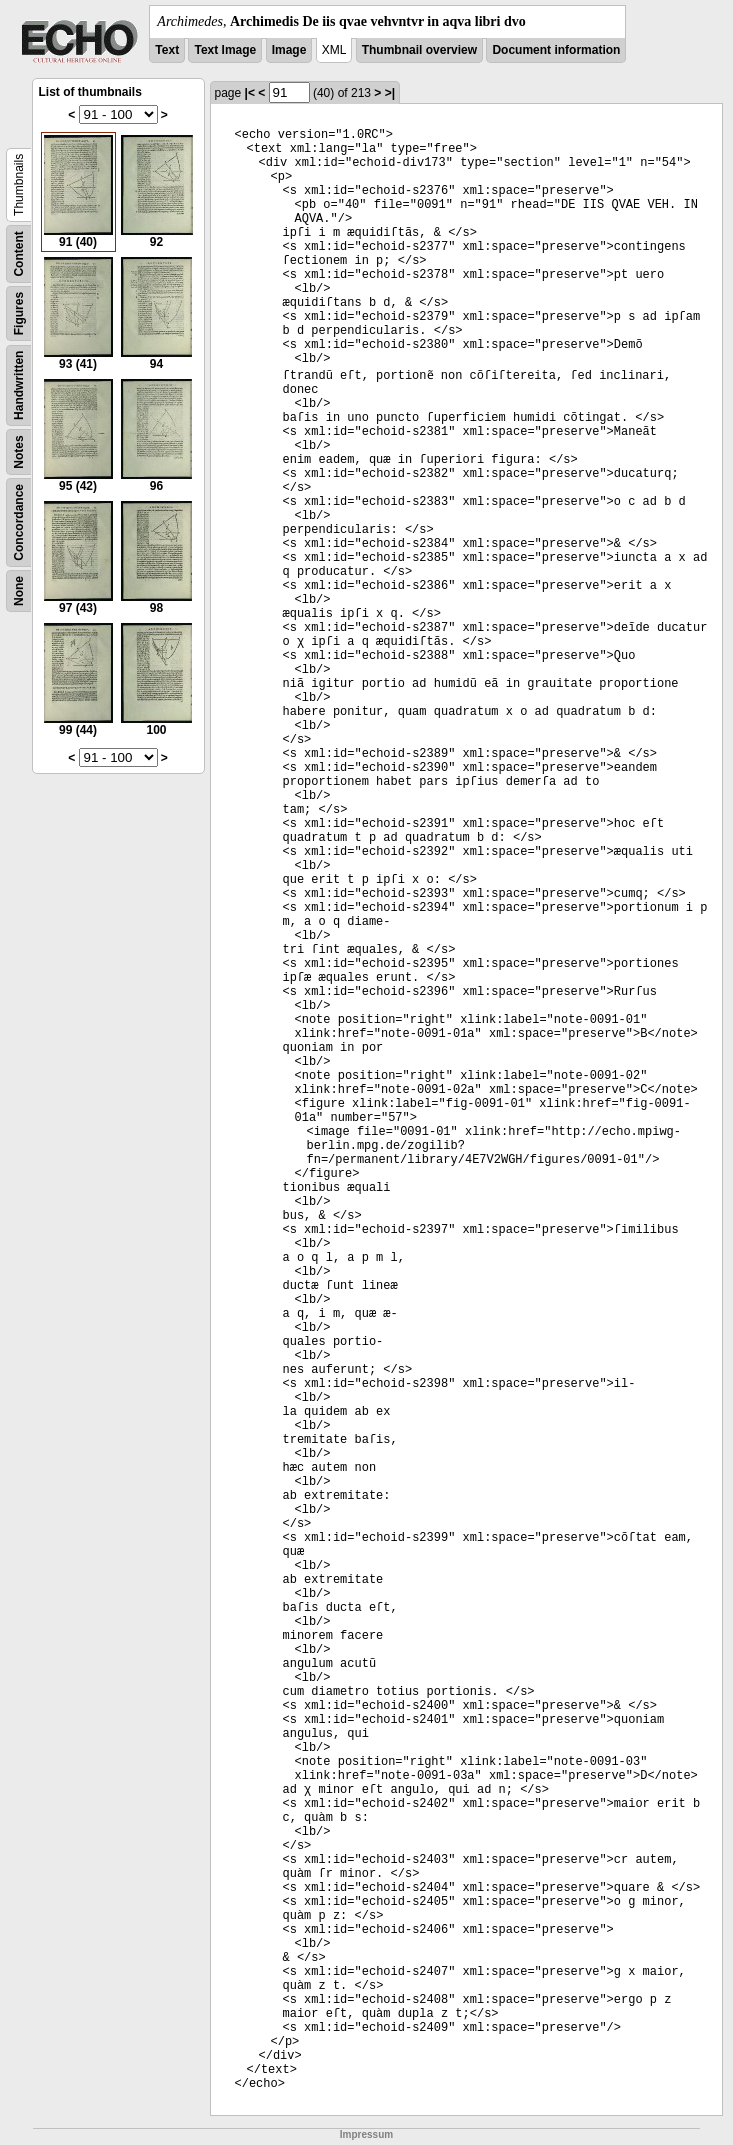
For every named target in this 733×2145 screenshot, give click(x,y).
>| (390, 93)
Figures (19, 313)
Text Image (225, 50)
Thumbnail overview (419, 50)
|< (250, 93)
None (19, 591)
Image (289, 50)
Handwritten (19, 385)
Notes (19, 451)
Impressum (366, 2134)
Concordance (19, 522)
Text (167, 50)
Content (19, 253)
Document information (556, 50)
